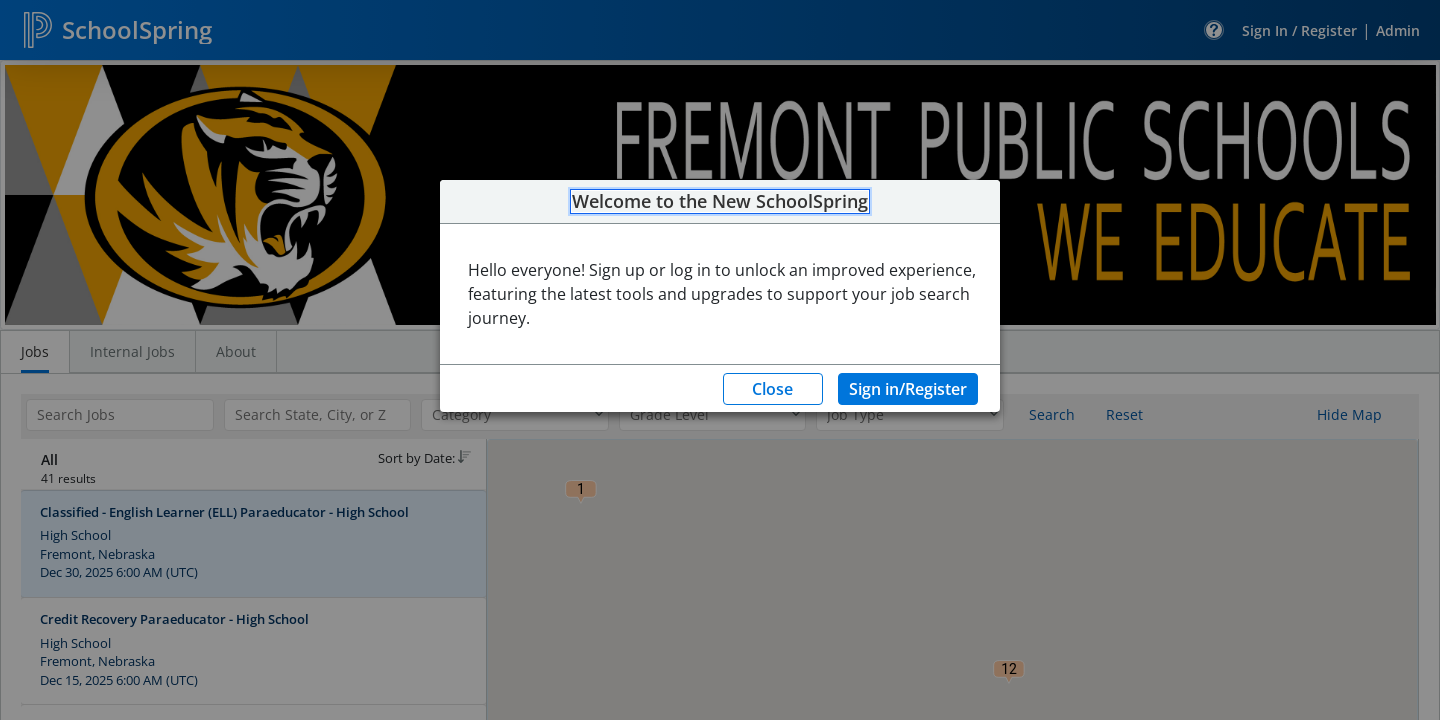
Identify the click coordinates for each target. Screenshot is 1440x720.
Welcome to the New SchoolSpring (720, 202)
